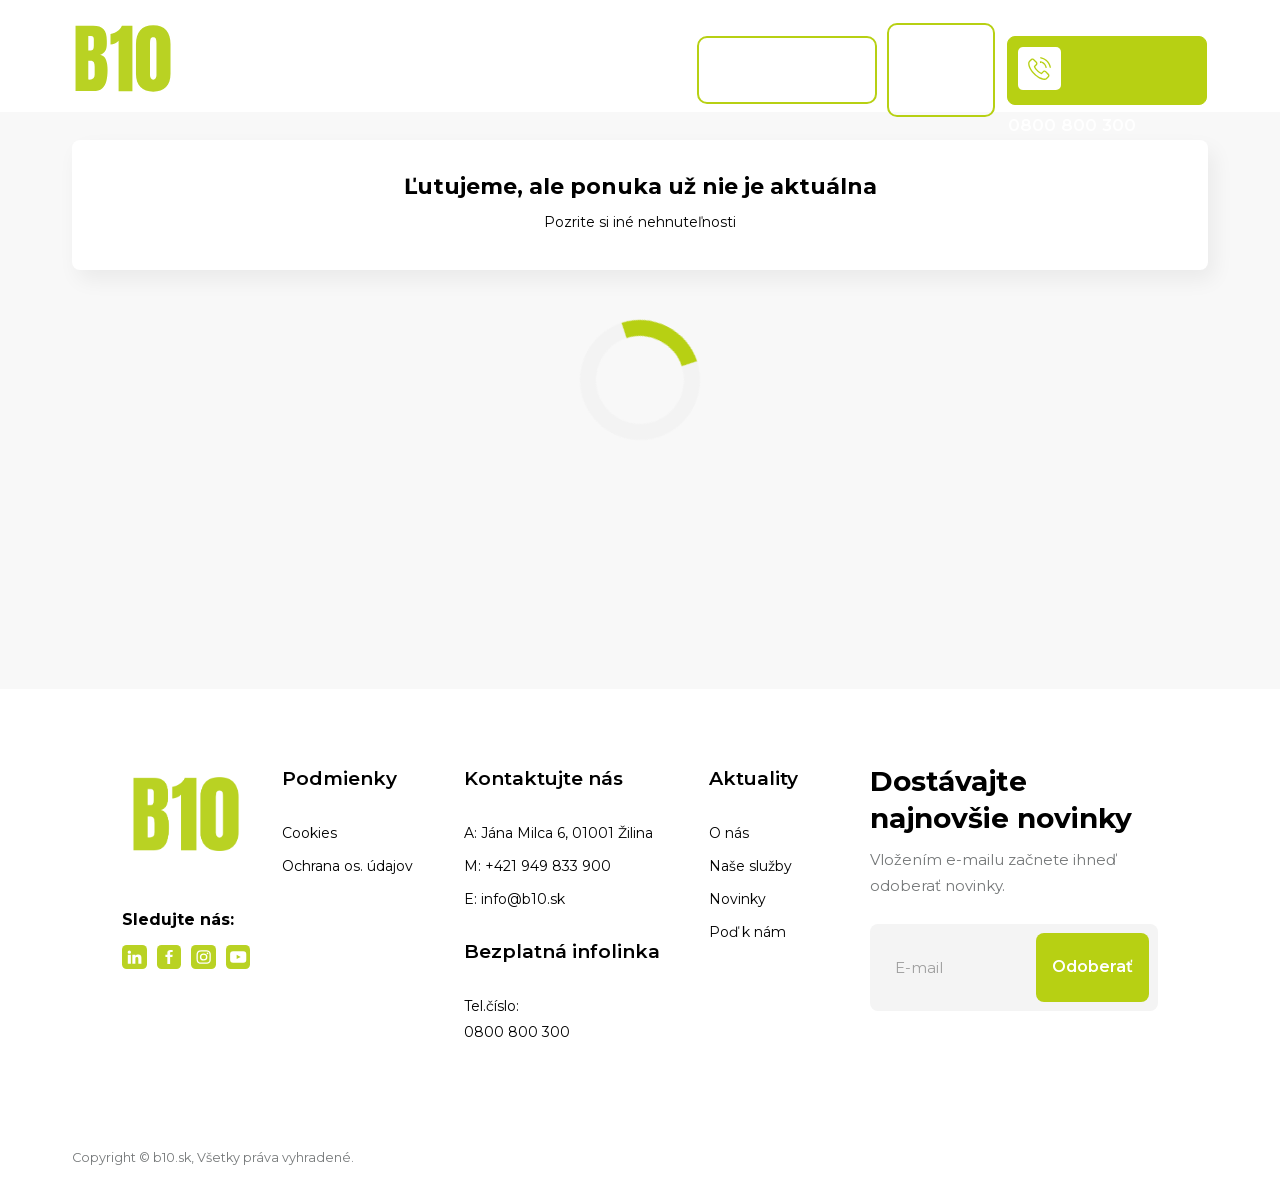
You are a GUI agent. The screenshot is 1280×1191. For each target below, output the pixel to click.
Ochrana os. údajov (347, 866)
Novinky (737, 899)
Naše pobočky (529, 69)
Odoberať (1092, 966)
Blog (448, 69)
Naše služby (750, 866)
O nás (729, 833)
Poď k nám (747, 932)
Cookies (309, 833)
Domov (204, 69)
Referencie (635, 69)
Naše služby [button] (376, 66)
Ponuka (292, 69)
